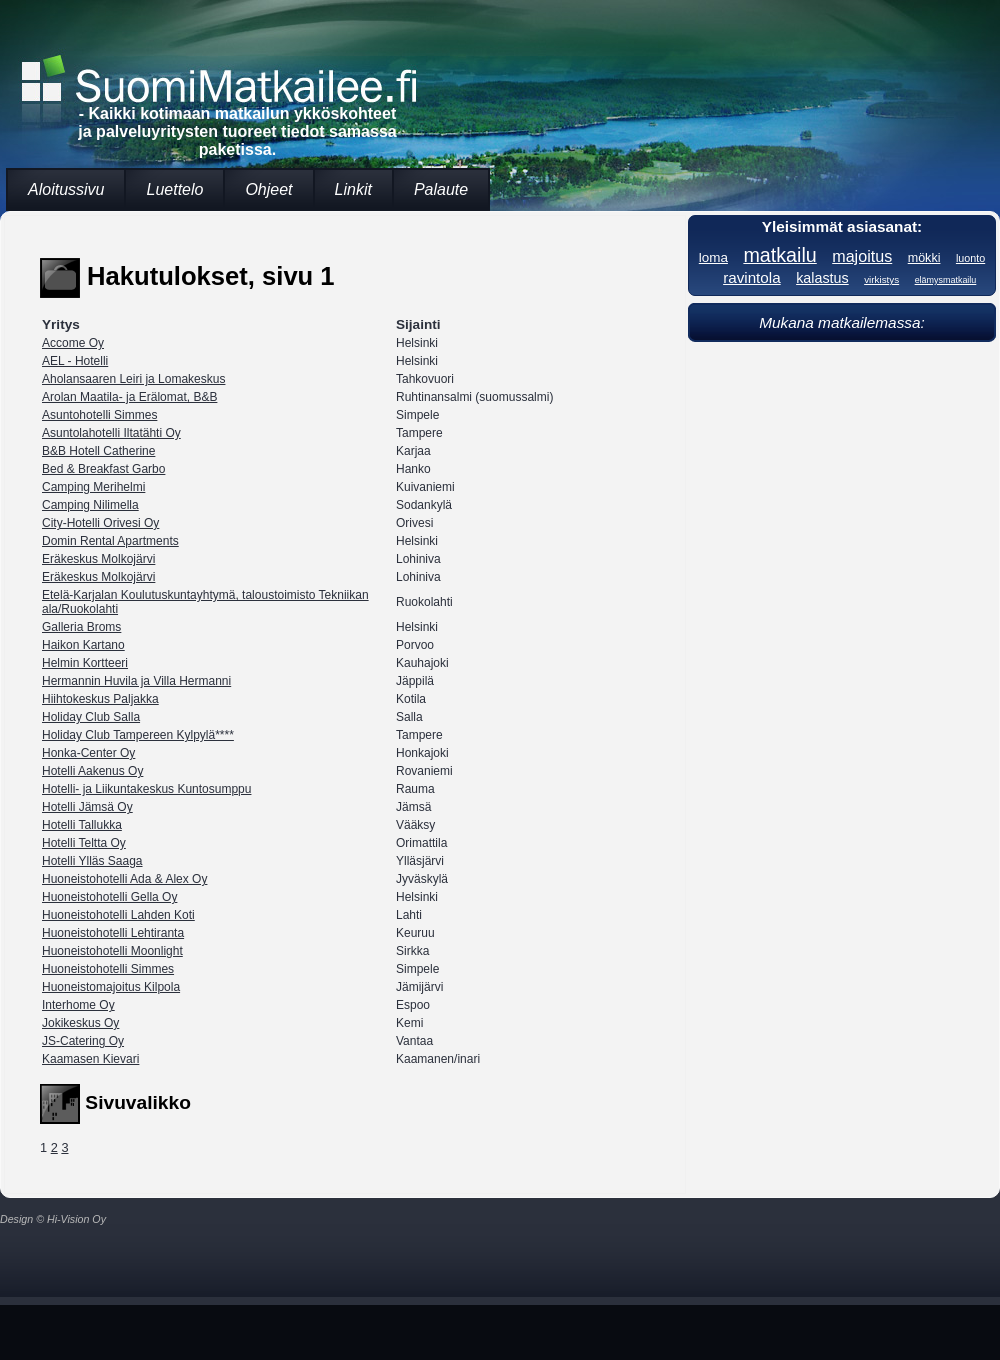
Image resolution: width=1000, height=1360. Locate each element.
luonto (970, 258)
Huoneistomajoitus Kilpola (111, 987)
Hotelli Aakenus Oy (92, 771)
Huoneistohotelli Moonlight (112, 951)
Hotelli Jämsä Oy (87, 807)
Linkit (353, 189)
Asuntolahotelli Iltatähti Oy (111, 433)
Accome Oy (73, 343)
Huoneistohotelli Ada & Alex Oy (124, 879)
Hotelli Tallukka (82, 825)
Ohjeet (268, 189)
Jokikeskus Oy (80, 1023)
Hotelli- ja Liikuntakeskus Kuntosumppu (146, 789)
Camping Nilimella (90, 505)
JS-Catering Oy (83, 1041)
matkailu (779, 255)
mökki (924, 258)
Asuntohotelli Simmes (99, 415)
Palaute (441, 189)
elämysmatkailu (946, 280)
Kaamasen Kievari (90, 1059)
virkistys (881, 279)
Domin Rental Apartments (110, 541)
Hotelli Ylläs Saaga (92, 861)
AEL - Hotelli (75, 361)
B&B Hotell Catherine (98, 451)
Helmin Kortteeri (85, 663)
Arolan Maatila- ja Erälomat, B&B (129, 397)
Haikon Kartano (83, 645)
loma (713, 257)
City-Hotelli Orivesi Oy (100, 523)
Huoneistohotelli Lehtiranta (113, 933)
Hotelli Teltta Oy (84, 843)
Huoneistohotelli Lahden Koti (118, 915)
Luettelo (174, 189)
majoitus (862, 256)
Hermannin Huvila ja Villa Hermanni (136, 681)
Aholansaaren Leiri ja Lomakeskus (133, 379)
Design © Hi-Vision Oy (53, 1219)
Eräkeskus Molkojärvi (98, 559)
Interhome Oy (78, 1005)
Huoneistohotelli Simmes (108, 969)
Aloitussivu (66, 189)
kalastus (822, 278)
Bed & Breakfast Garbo (103, 469)
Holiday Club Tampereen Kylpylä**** (138, 735)
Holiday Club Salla (91, 717)
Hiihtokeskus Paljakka (100, 699)
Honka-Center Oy (88, 753)
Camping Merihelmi (93, 487)
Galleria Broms (81, 627)
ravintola (752, 277)
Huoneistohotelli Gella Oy (109, 897)
